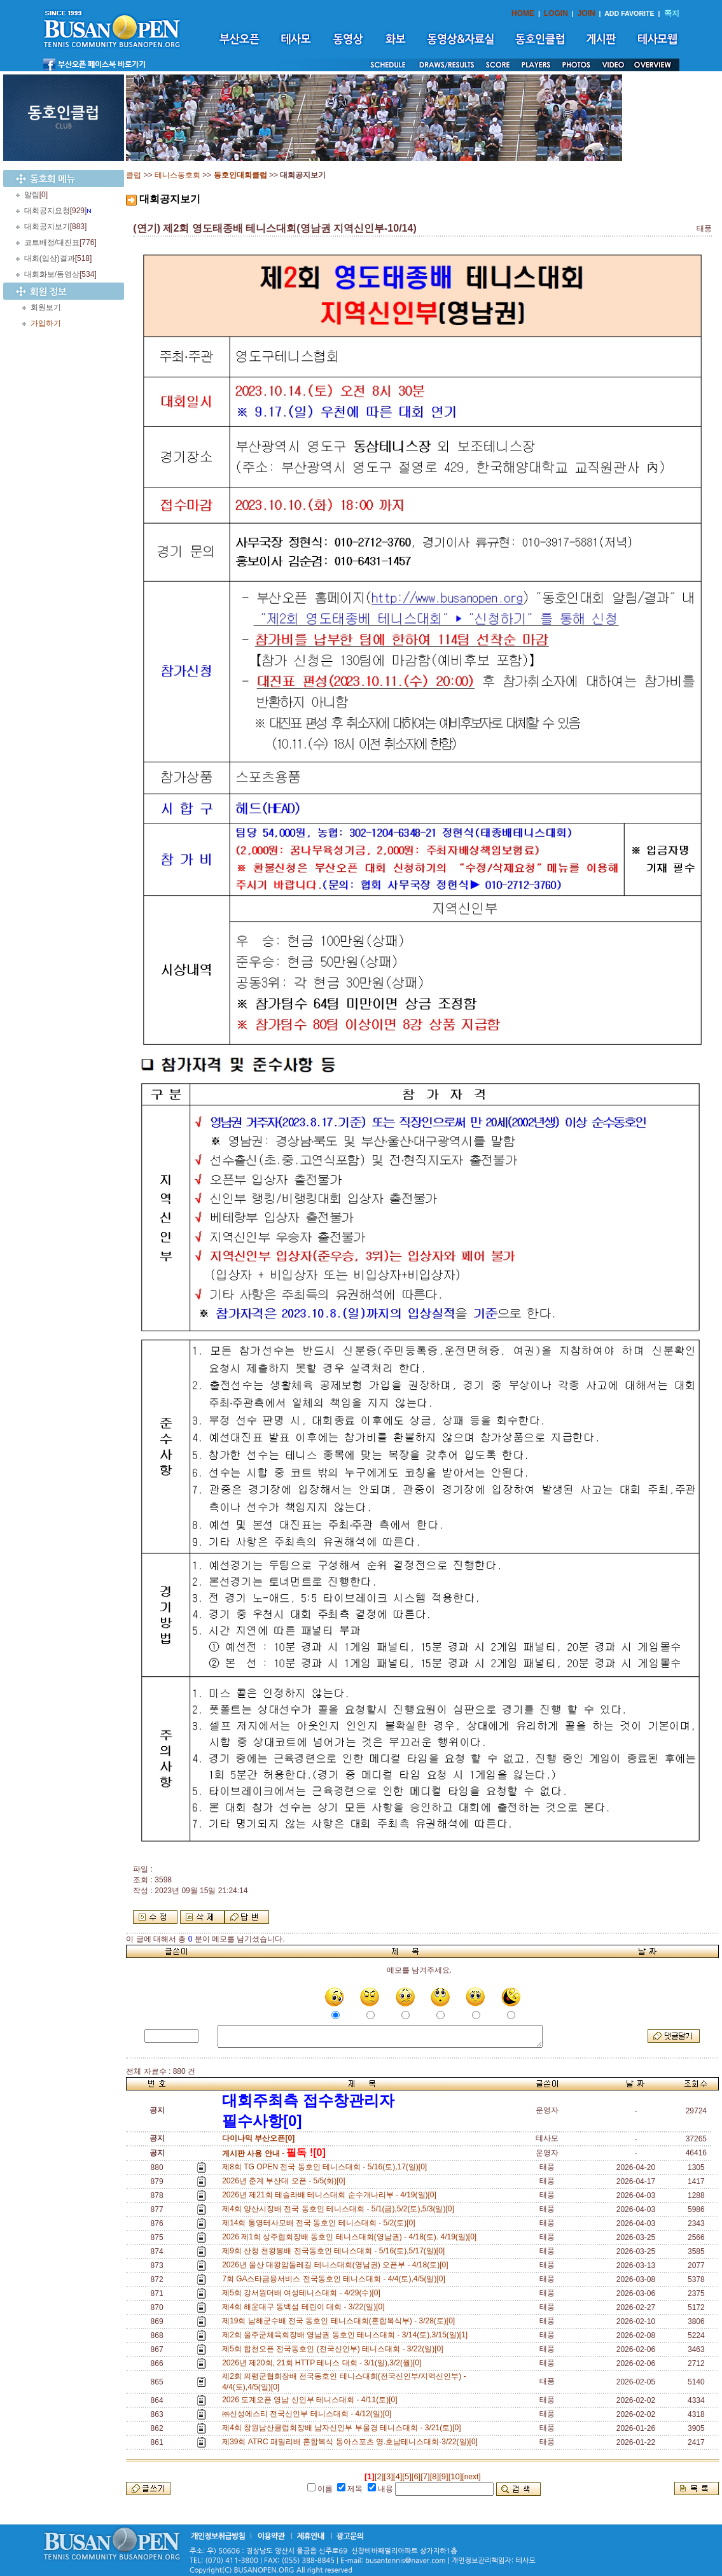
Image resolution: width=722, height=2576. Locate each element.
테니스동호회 (177, 175)
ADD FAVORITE (629, 13)
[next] (471, 2476)
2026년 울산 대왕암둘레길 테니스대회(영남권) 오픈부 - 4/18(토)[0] (337, 2264)
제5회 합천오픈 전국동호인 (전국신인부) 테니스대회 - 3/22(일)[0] (334, 2348)
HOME (522, 13)
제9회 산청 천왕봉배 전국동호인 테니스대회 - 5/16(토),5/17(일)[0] (335, 2250)
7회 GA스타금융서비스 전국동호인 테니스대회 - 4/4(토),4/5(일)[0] (335, 2278)
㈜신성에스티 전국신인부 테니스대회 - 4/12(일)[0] (309, 2413)
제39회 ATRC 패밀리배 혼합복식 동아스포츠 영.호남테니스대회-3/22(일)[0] (352, 2441)
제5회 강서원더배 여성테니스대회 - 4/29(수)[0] (303, 2292)
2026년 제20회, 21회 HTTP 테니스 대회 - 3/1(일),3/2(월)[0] (324, 2362)
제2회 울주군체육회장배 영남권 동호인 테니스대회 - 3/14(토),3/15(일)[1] (347, 2334)
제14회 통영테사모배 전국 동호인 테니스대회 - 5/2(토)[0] (320, 2222)
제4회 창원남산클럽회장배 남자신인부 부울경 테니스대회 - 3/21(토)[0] (343, 2427)
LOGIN (556, 13)
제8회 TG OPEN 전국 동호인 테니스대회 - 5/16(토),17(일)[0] (326, 2166)
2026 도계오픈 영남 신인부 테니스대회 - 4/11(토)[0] (311, 2399)
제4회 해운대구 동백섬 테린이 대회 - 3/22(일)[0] (305, 2306)
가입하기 (46, 323)
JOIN (586, 13)
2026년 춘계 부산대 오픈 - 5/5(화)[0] (285, 2180)
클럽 (133, 175)
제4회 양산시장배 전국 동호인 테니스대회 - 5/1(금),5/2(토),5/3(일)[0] (340, 2208)
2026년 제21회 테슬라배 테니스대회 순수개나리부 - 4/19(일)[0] (331, 2194)
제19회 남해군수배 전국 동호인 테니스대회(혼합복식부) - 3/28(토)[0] (340, 2320)
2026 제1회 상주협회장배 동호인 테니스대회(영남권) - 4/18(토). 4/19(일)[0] (351, 2236)
